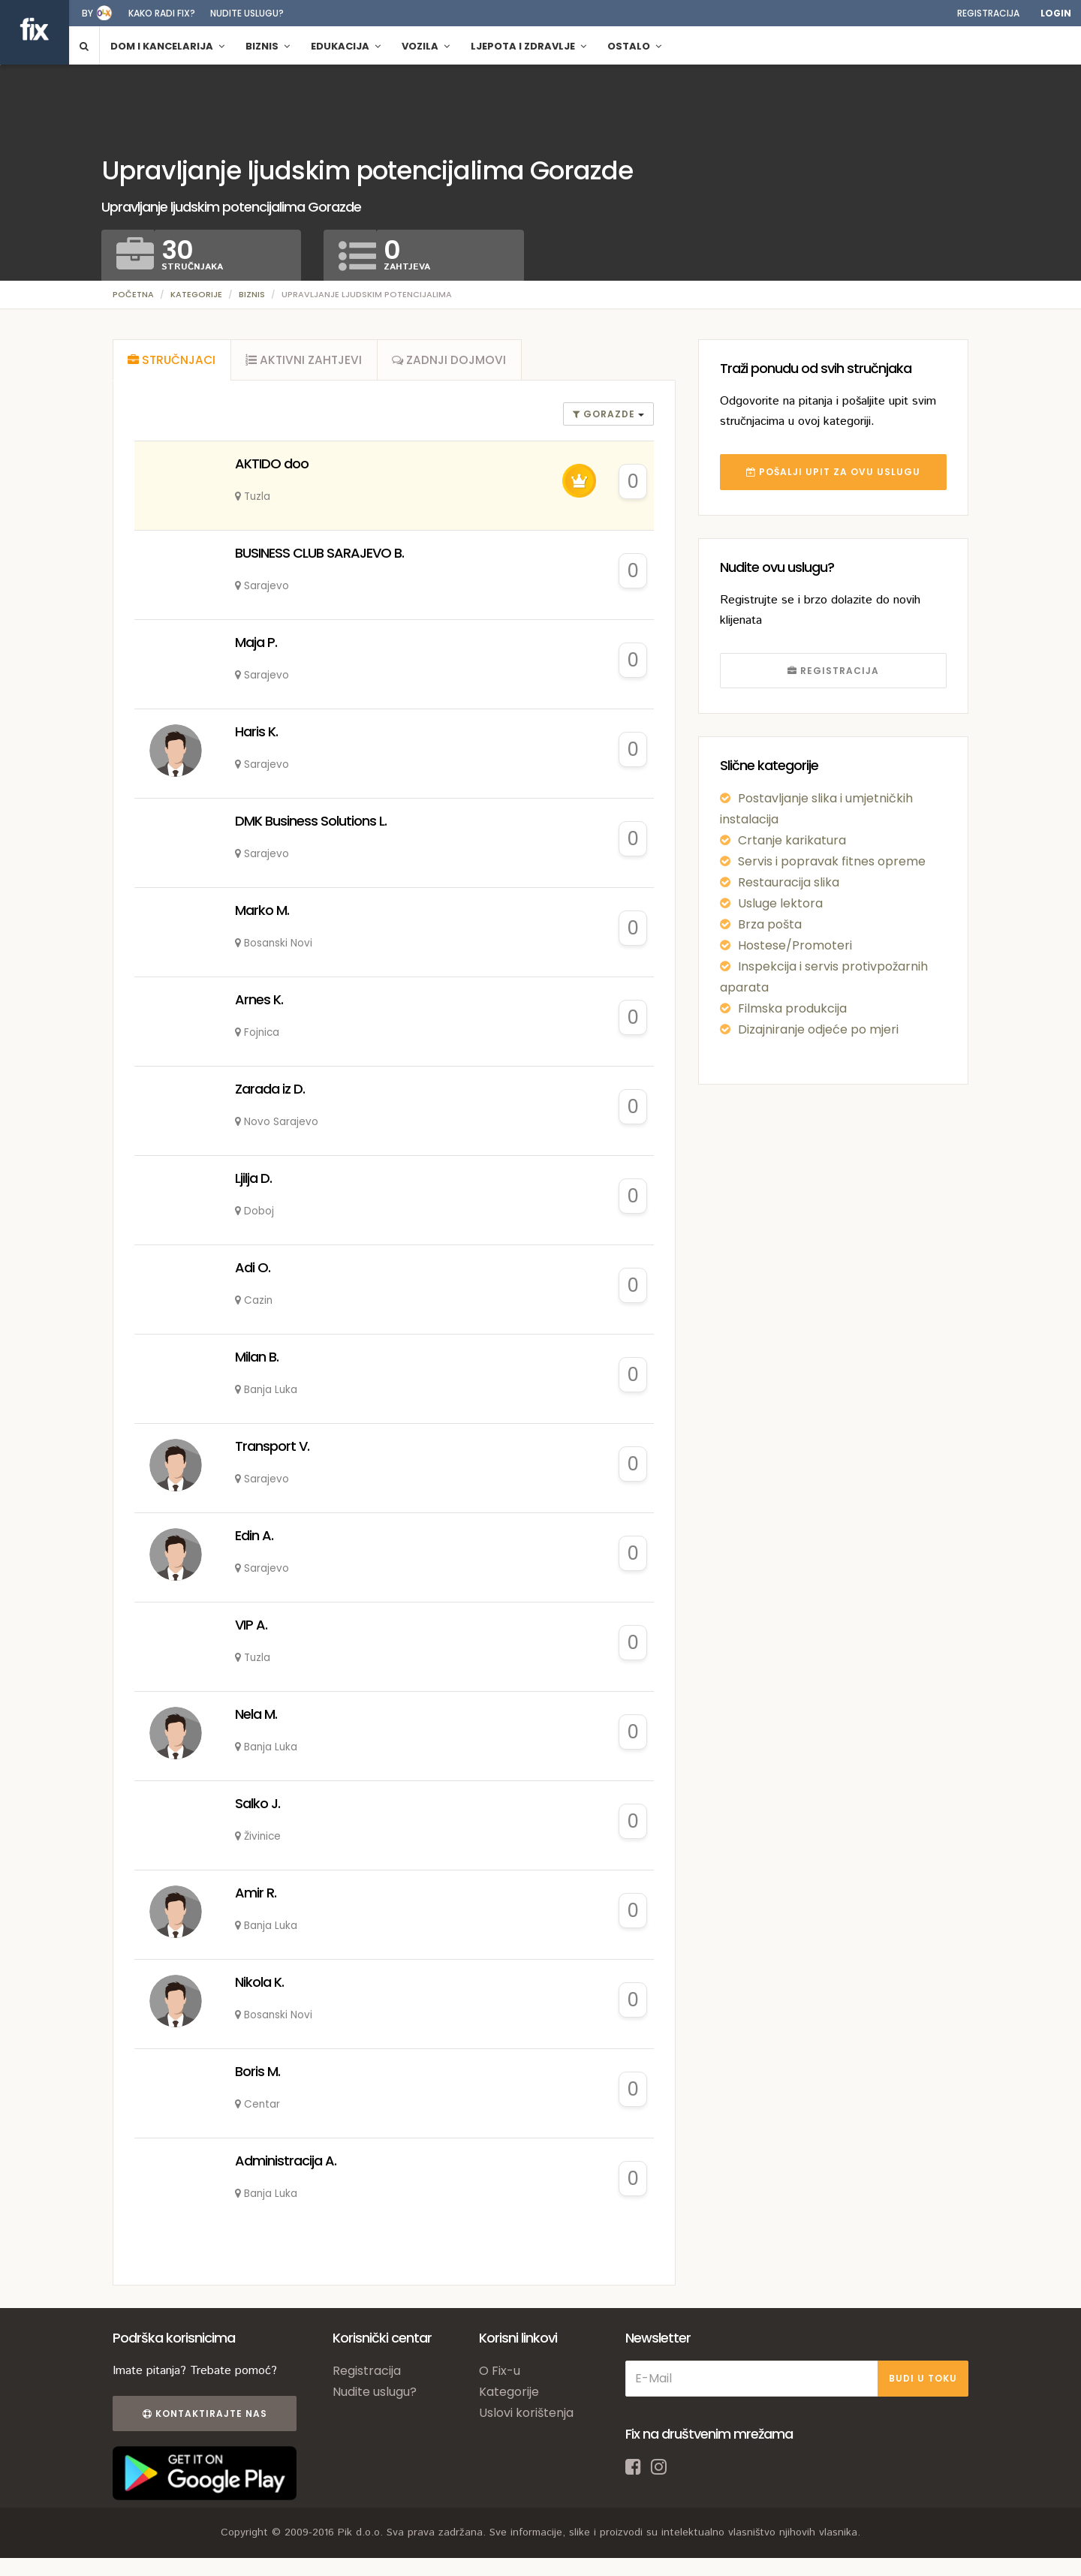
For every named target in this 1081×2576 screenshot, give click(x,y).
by (87, 13)
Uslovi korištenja (526, 2418)
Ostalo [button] (634, 46)
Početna (133, 294)
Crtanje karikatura (792, 840)
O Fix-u (499, 2376)
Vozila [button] (426, 46)
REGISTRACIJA (833, 670)
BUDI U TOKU (923, 2383)
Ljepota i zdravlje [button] (528, 46)
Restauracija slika (788, 882)
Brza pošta (770, 924)
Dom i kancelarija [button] (167, 46)
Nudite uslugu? (247, 13)
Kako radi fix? (161, 13)
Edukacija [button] (346, 46)
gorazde (605, 419)
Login (1055, 13)
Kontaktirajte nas (201, 2418)
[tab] (173, 362)
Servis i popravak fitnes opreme (832, 861)
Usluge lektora (780, 903)
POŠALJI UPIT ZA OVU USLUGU (833, 471)
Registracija (988, 13)
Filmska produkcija (792, 1008)
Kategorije (196, 294)
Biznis (252, 294)
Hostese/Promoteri (795, 945)
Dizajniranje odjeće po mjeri (818, 1029)
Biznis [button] (267, 46)
